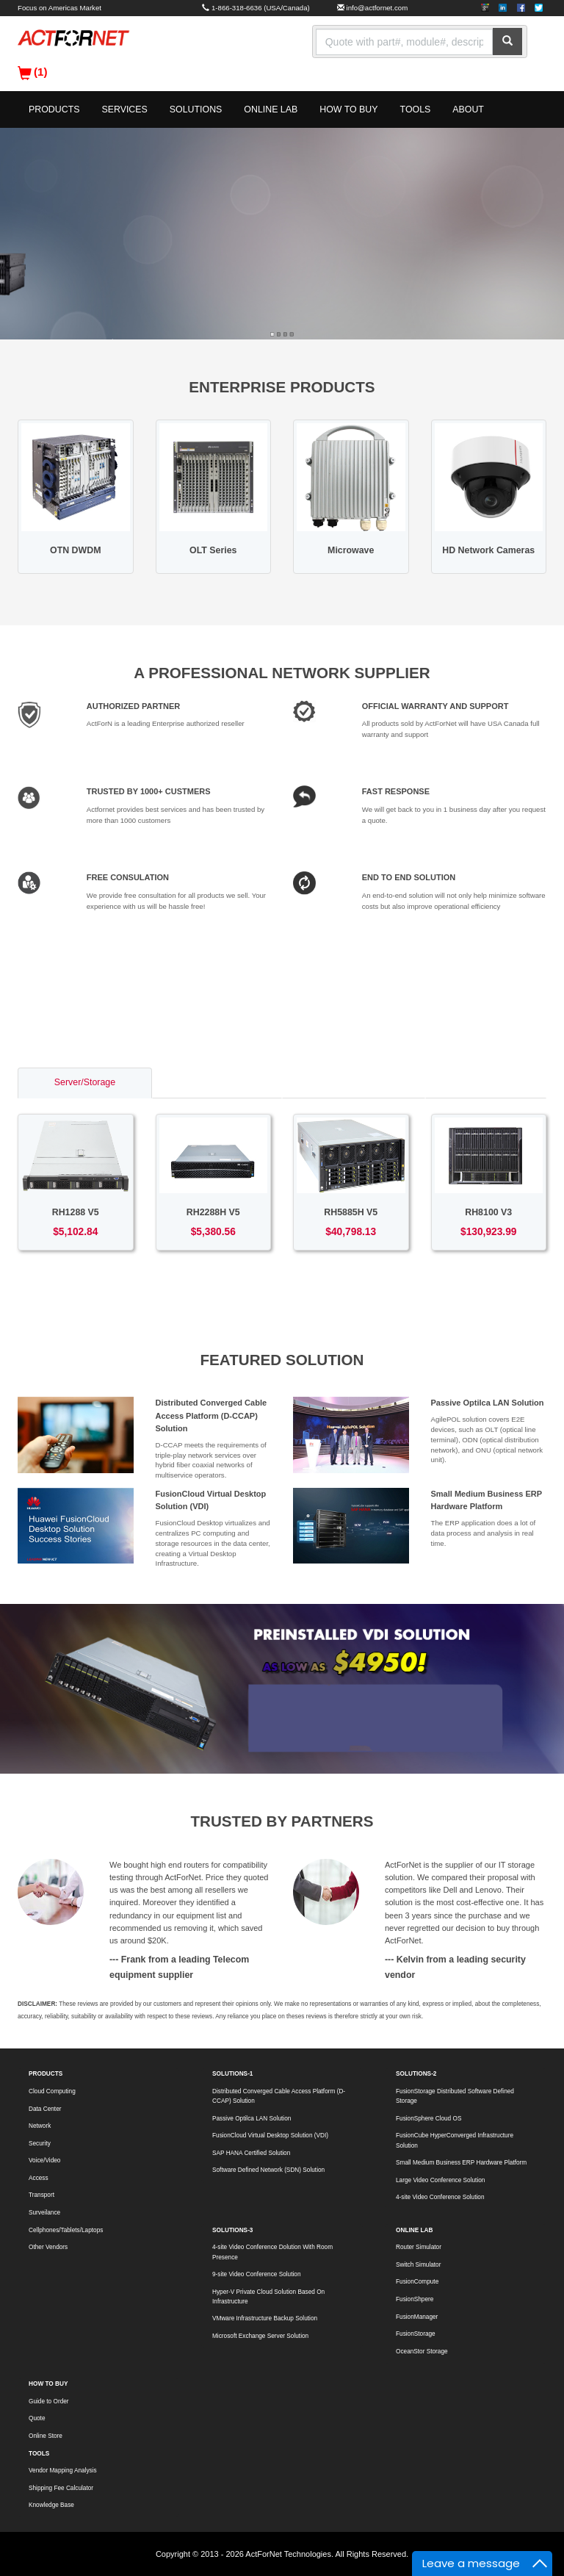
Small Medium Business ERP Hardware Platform (461, 2162)
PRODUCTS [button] (54, 109)
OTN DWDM (75, 550)
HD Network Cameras (488, 550)
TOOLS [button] (415, 109)
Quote (37, 2418)
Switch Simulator (418, 2265)
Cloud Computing (52, 2091)
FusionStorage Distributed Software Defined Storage (455, 2096)
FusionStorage (415, 2334)
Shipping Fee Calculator (61, 2488)
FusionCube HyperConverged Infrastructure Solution (454, 2140)
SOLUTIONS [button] (196, 109)
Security (40, 2143)
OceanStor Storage (422, 2351)
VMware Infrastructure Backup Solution (264, 2318)
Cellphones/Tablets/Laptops (66, 2230)
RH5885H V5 (350, 1212)
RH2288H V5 (213, 1212)
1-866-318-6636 (237, 8)
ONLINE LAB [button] (270, 109)
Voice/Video (44, 2160)
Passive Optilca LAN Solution (487, 1402)
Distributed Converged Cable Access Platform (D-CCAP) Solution (211, 1415)
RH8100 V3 (488, 1212)
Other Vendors (48, 2247)
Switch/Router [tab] (217, 1082)
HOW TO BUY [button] (348, 109)
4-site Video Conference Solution (440, 2197)
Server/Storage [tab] (84, 1082)
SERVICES (124, 109)
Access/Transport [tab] (353, 1082)
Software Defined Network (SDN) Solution (268, 2170)
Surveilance (44, 2212)
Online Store (45, 2436)
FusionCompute (417, 2281)
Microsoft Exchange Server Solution (260, 2336)
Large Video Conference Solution (440, 2180)
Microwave (351, 550)
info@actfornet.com (377, 8)
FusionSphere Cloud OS (428, 2118)
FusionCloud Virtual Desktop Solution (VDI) (270, 2135)
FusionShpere (414, 2299)
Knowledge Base (51, 2505)
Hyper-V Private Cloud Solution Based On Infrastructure (268, 2297)
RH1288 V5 (75, 1212)
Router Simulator (418, 2247)
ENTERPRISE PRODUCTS (282, 386)
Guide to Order (49, 2401)
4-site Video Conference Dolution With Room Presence (272, 2252)
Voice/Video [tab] (486, 1082)
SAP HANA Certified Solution (251, 2153)
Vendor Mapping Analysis (63, 2470)
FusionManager (417, 2317)
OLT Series (212, 550)
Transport (41, 2195)
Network (40, 2126)
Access (38, 2178)
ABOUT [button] (468, 109)
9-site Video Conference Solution (256, 2274)
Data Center (45, 2109)
